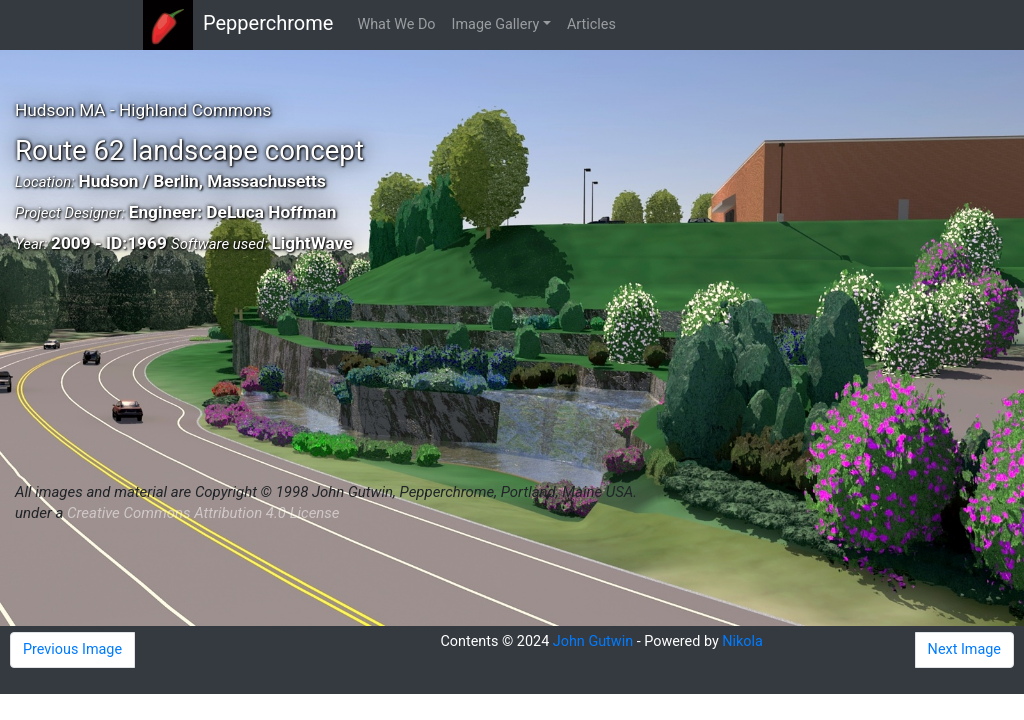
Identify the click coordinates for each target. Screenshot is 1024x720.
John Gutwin (593, 641)
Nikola (742, 641)
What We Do (396, 24)
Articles (591, 24)
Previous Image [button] (72, 649)
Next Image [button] (964, 649)
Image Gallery (496, 24)
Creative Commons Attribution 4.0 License (203, 513)
